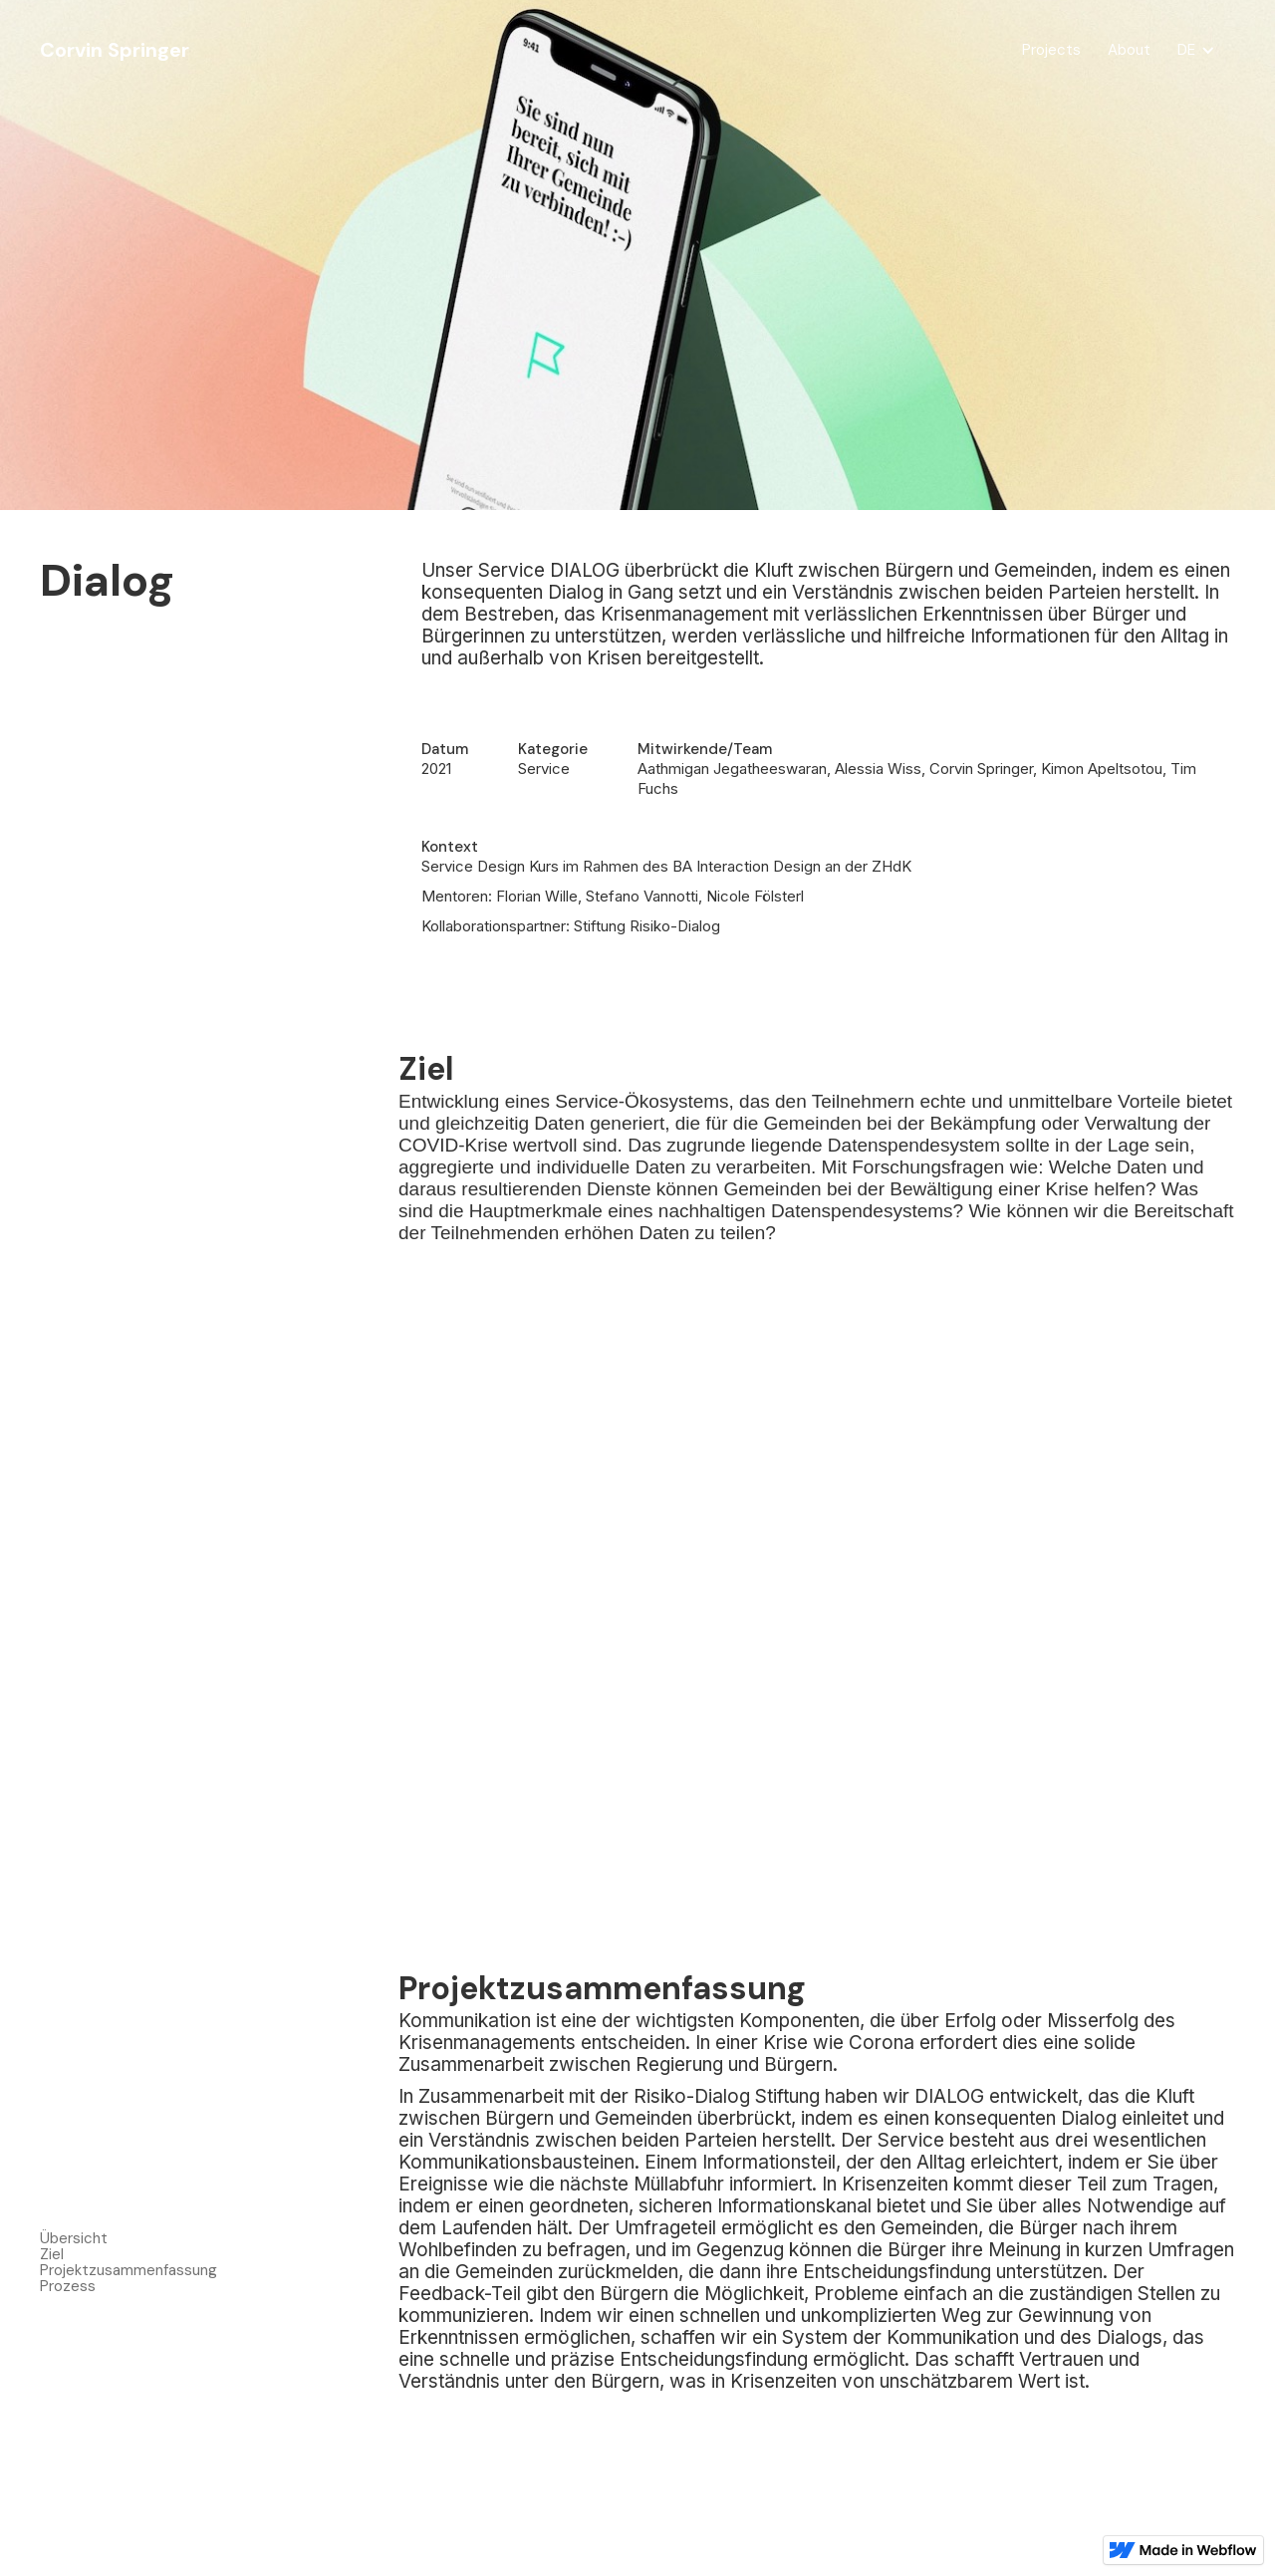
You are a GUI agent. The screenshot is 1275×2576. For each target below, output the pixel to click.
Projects (1051, 50)
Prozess (68, 2286)
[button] (1196, 50)
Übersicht (74, 2238)
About (1129, 50)
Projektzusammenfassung (128, 2270)
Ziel (52, 2254)
